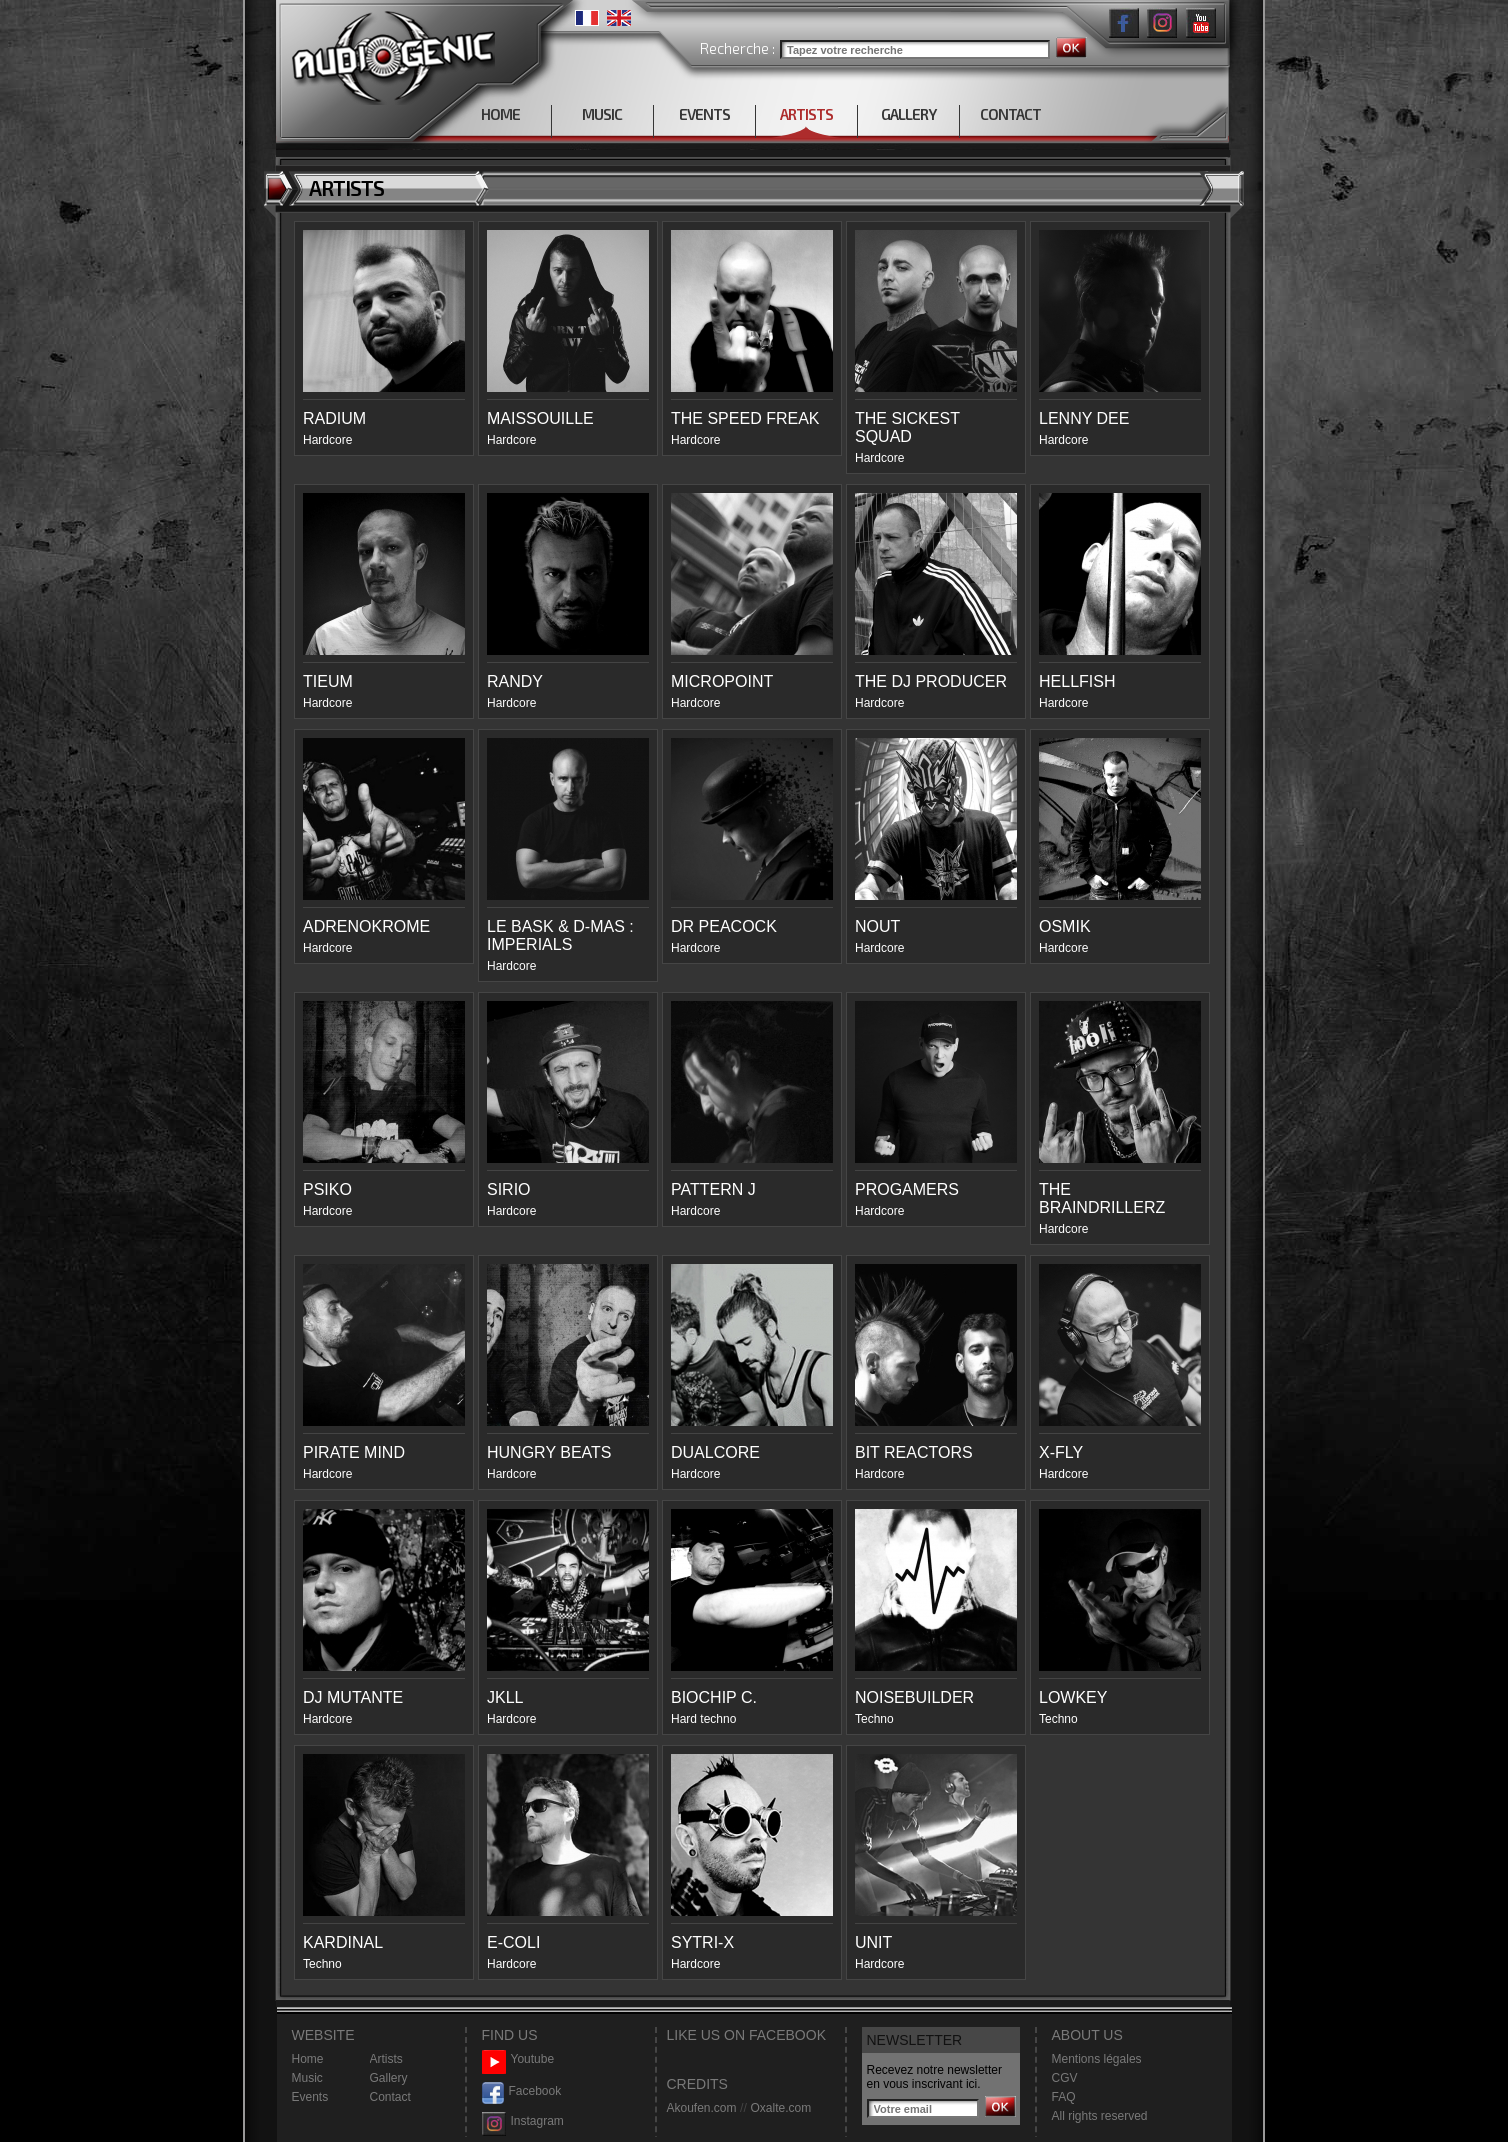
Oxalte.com (780, 2108)
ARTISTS (806, 114)
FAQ (1064, 2097)
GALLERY (908, 114)
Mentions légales (1097, 2059)
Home (308, 2059)
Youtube (518, 2059)
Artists (386, 2059)
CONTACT (1010, 114)
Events (310, 2097)
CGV (1065, 2078)
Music (307, 2078)
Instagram (523, 2121)
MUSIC (602, 114)
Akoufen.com (702, 2108)
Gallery (389, 2078)
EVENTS (704, 114)
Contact (390, 2097)
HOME (500, 114)
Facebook (522, 2091)
